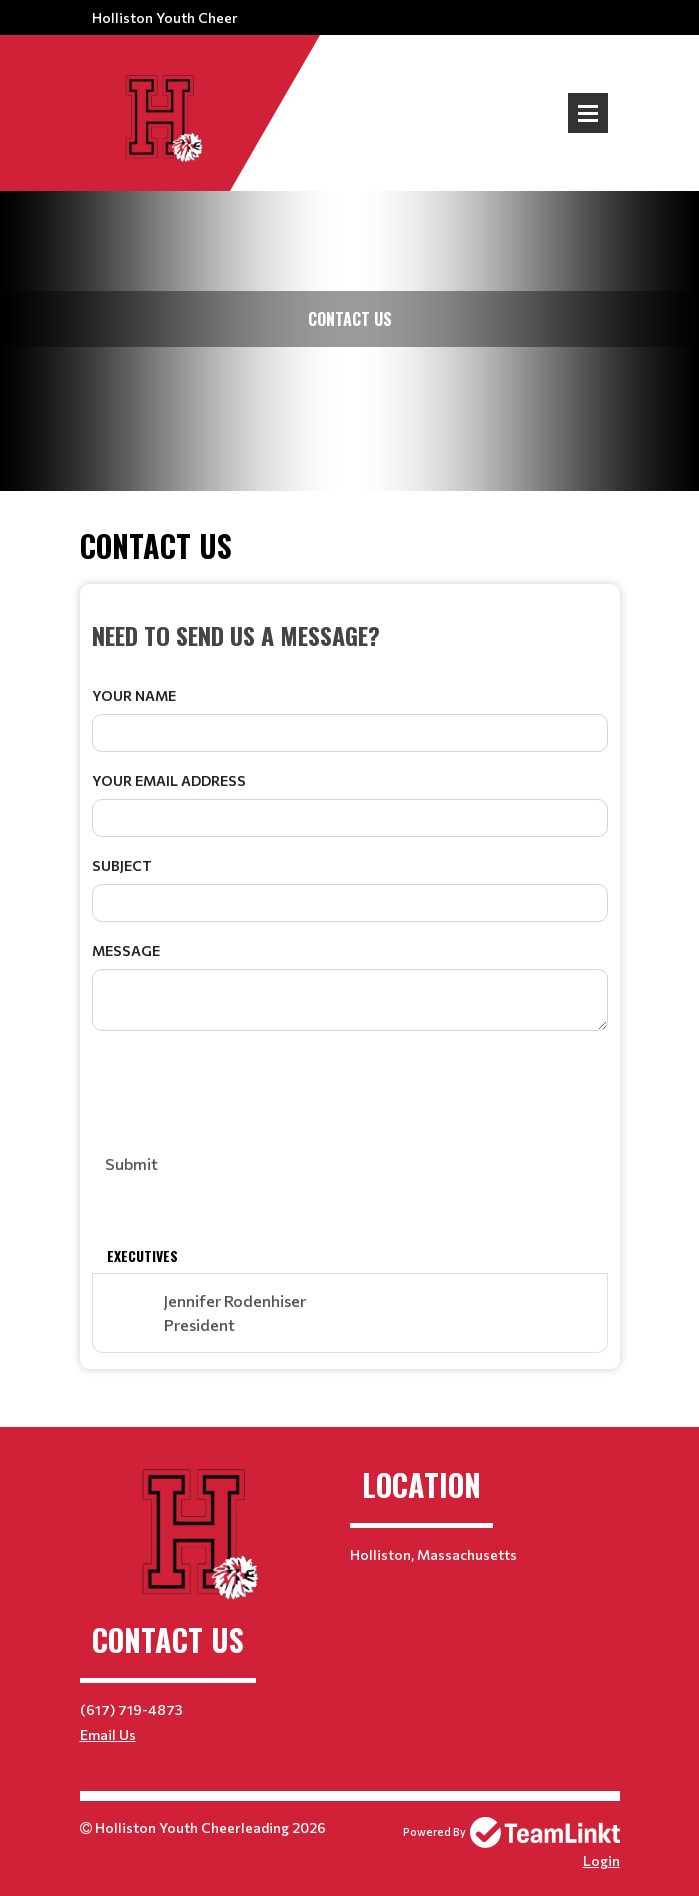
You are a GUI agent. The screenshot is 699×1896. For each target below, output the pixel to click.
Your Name (134, 695)
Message (126, 950)
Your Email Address (169, 780)
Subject (122, 865)
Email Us (108, 1734)
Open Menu (588, 113)
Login (601, 1860)
